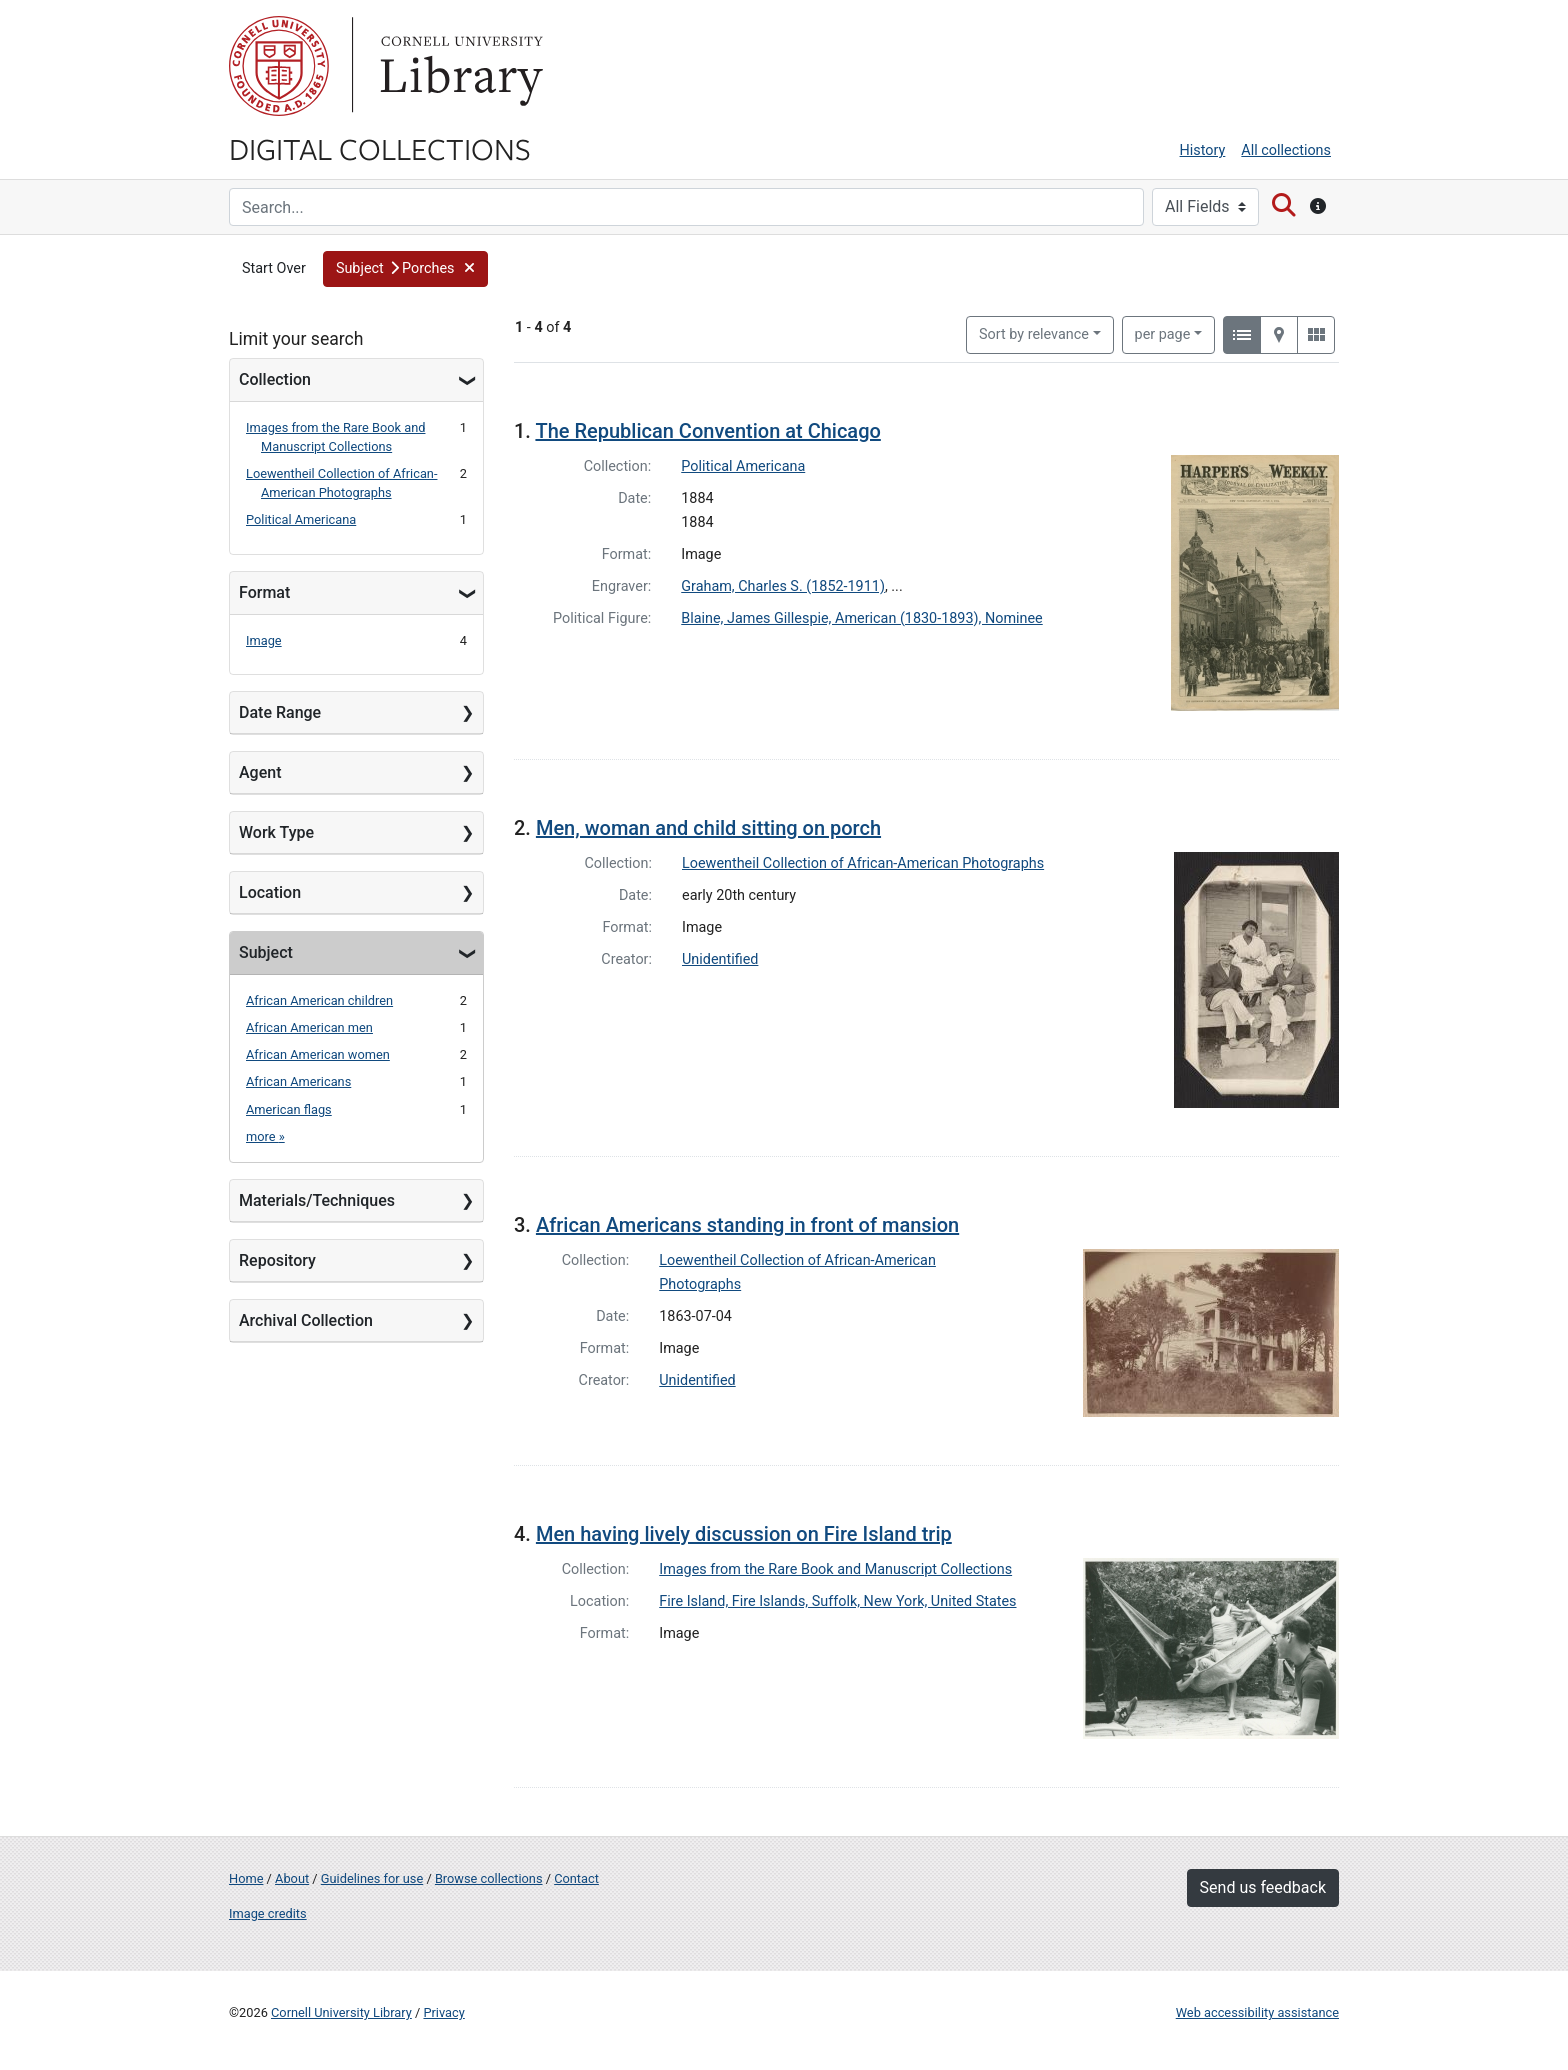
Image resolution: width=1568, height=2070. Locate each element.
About (292, 1878)
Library (459, 66)
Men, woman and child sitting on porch (708, 828)
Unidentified (720, 959)
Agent (260, 772)
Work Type (276, 832)
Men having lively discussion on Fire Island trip (744, 1534)
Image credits (268, 1913)
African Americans (298, 1081)
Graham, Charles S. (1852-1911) (783, 586)
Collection (275, 379)
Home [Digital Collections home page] (246, 1878)
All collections (1286, 150)
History (1203, 150)
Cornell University (279, 66)
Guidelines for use (372, 1878)
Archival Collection (306, 1320)
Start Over (274, 268)
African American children (319, 1000)
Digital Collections (380, 148)
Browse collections (489, 1878)
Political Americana (301, 519)
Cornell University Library (341, 2012)
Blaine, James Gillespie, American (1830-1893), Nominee (861, 618)
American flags (289, 1109)
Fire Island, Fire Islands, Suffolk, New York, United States (837, 1601)
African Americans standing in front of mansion (747, 1225)
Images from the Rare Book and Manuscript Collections (835, 1569)
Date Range (280, 712)
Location (270, 892)
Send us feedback (1263, 1887)
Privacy (443, 2012)
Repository (277, 1260)
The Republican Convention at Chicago (707, 431)
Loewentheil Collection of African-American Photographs (863, 863)
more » (265, 1136)
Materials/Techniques (317, 1200)
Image (264, 640)
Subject (266, 952)
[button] (405, 269)
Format (264, 592)
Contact (576, 1878)
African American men (309, 1027)
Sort (1034, 334)
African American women (318, 1054)
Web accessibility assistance (1257, 2012)
